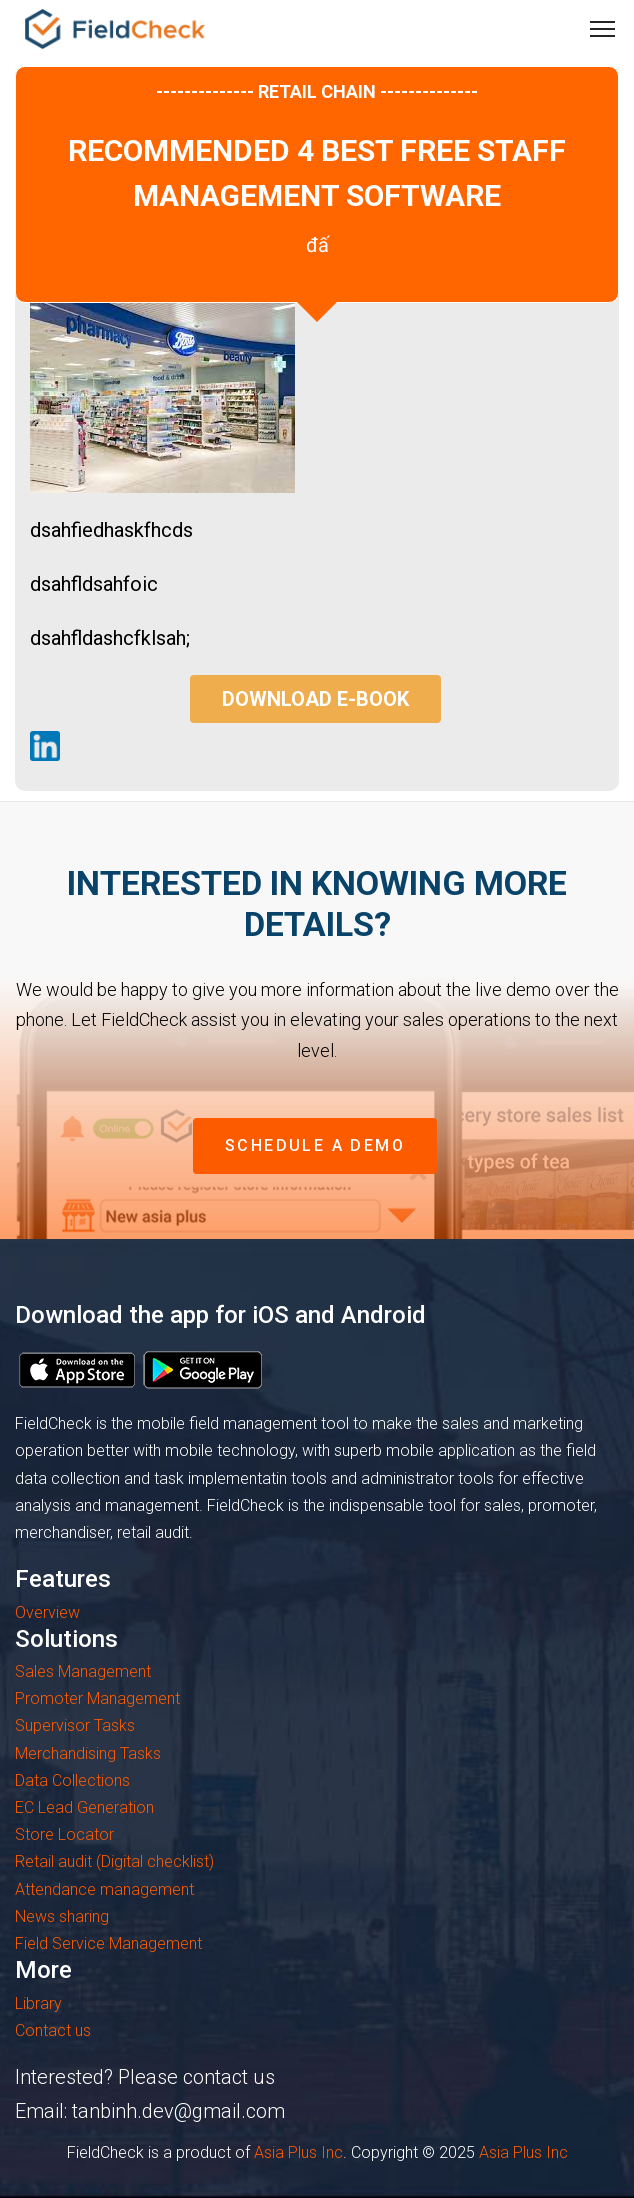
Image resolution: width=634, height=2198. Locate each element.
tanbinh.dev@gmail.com (178, 2111)
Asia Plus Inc (298, 2152)
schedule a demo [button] (315, 1145)
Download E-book (315, 699)
